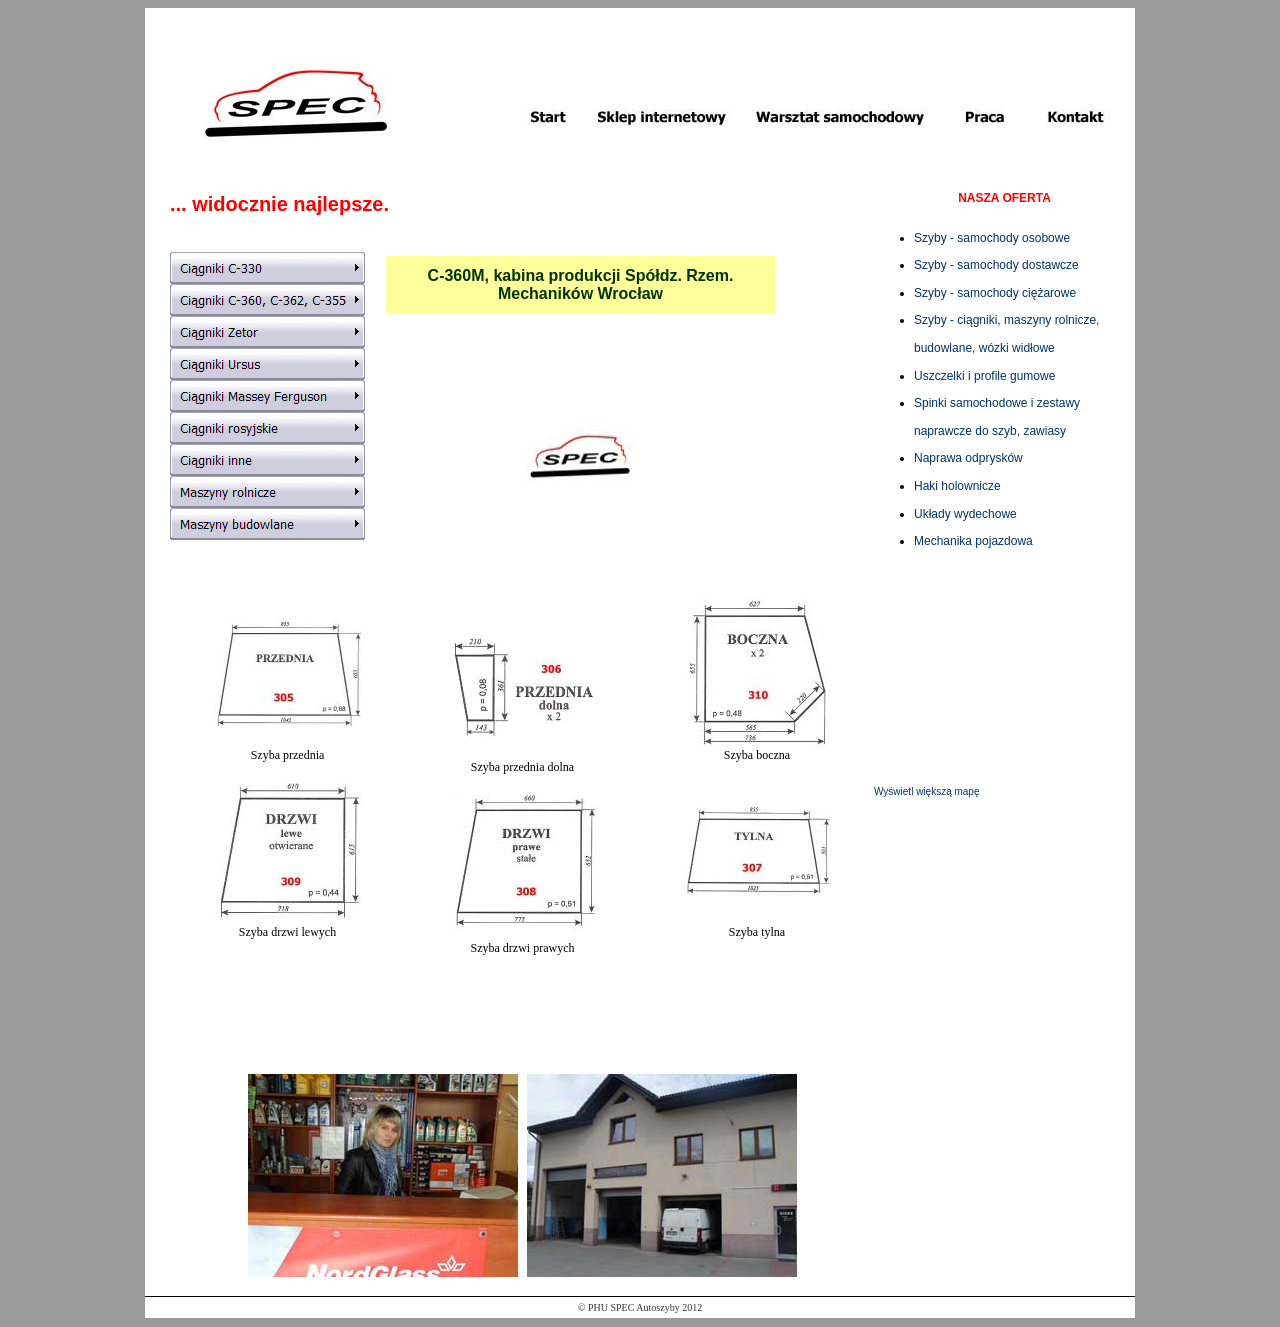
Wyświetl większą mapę (927, 791)
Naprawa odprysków (968, 458)
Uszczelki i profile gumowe (984, 376)
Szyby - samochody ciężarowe (995, 293)
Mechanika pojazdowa (973, 541)
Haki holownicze (957, 486)
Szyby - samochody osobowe (992, 238)
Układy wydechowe (965, 514)
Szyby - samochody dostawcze (996, 265)
